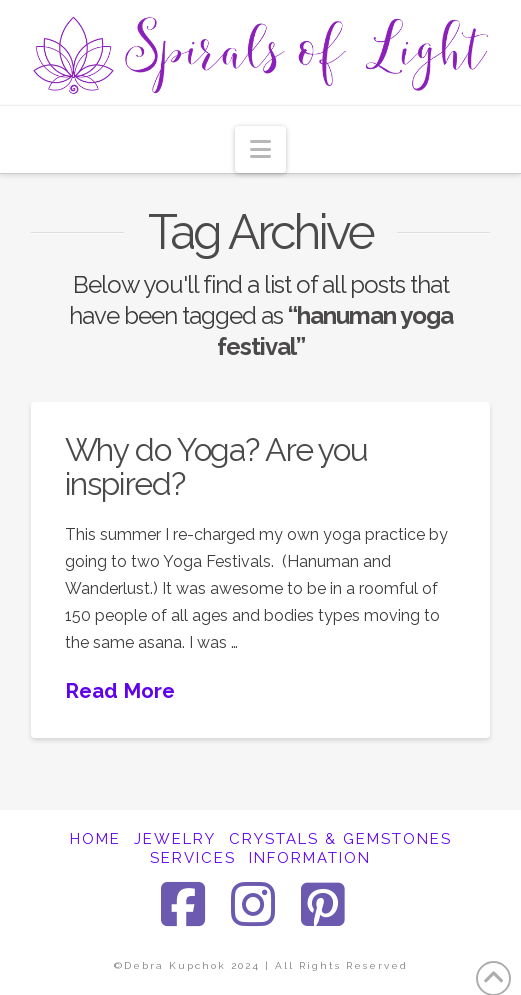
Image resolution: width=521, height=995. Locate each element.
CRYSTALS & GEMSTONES (340, 839)
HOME (95, 839)
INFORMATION (310, 858)
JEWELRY (175, 839)
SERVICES (193, 858)
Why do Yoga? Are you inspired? (217, 466)
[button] (260, 149)
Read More (120, 691)
